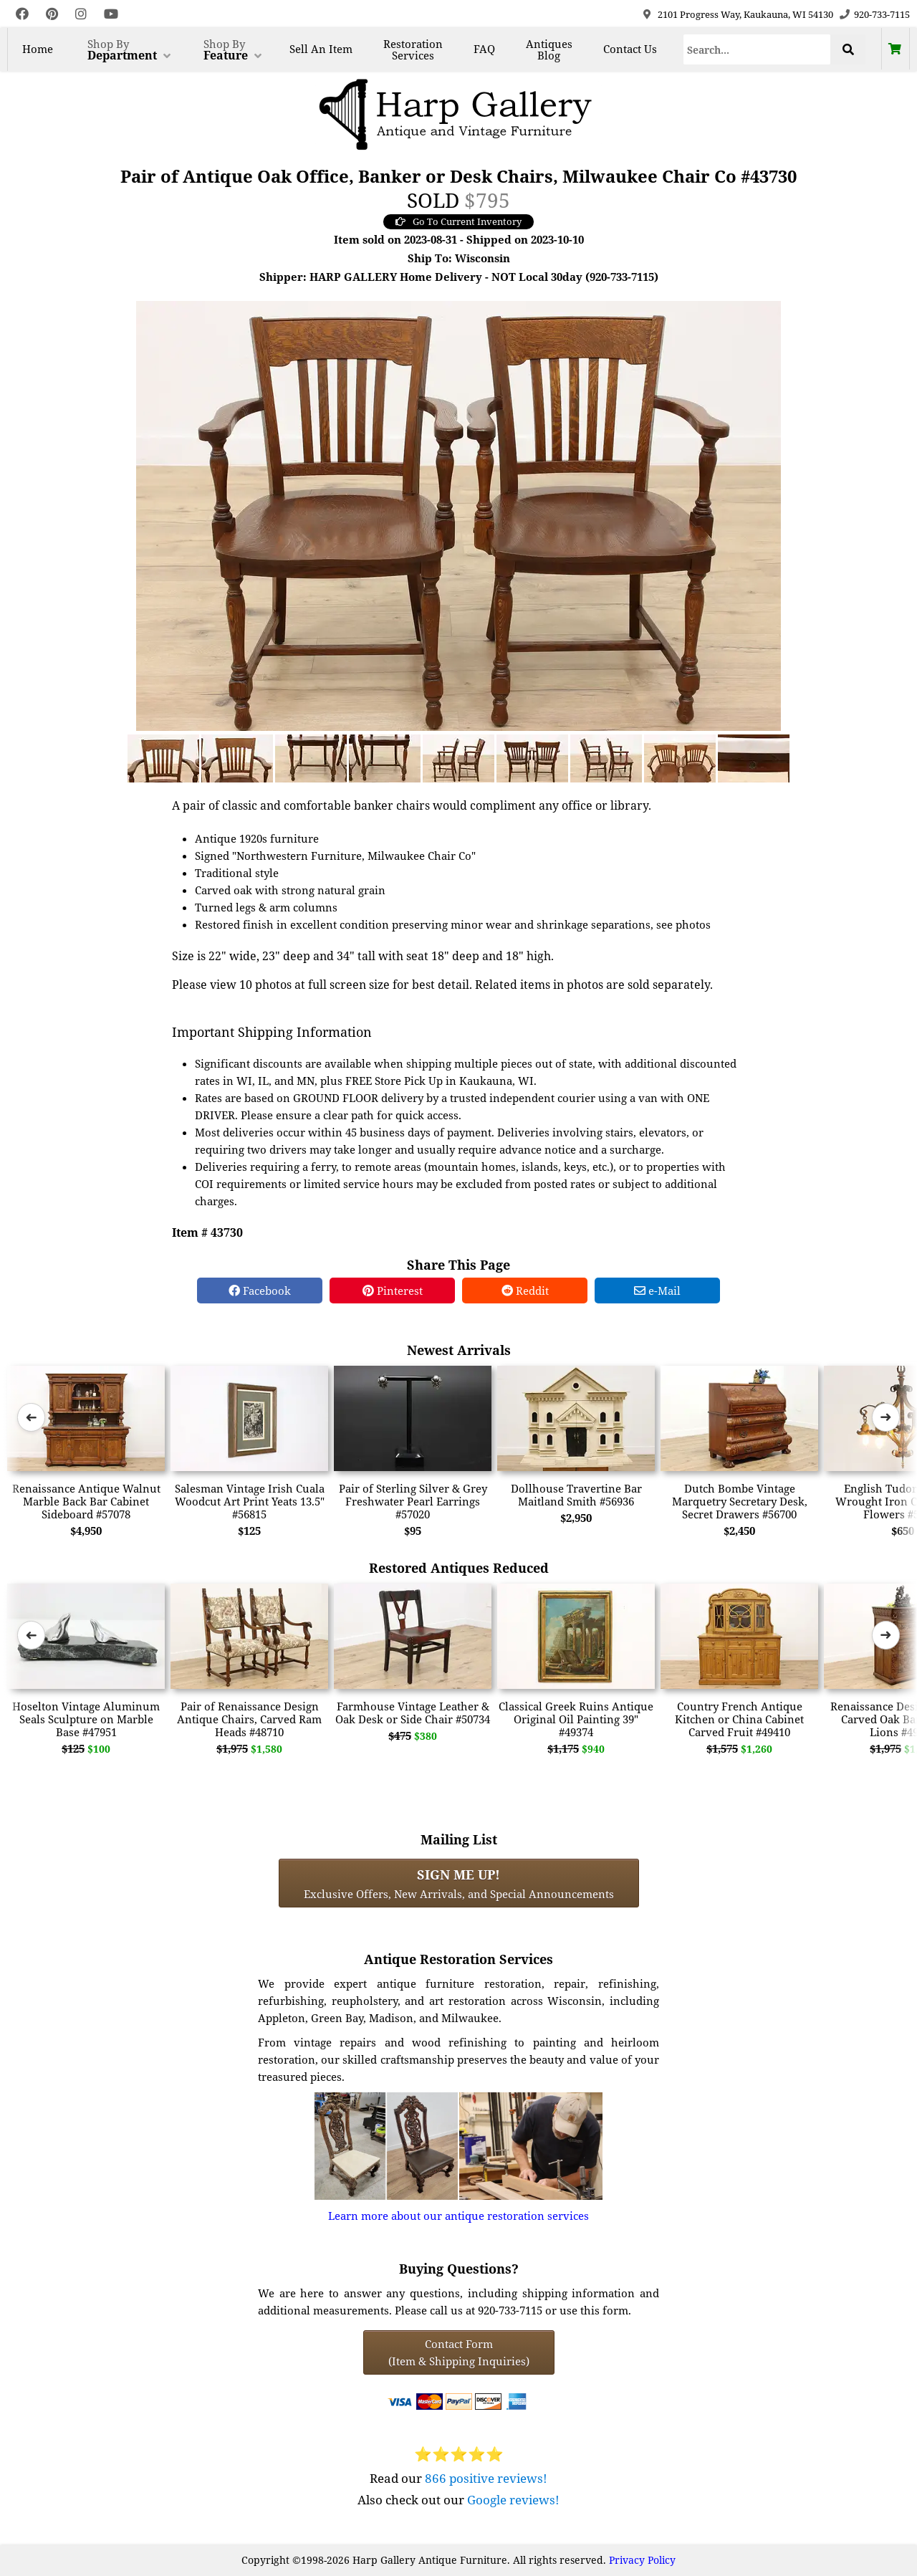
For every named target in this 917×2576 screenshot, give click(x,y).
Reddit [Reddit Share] (525, 1290)
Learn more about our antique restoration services (458, 2215)
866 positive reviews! (486, 2478)
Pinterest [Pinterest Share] (393, 1290)
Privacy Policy (642, 2560)
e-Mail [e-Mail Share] (657, 1290)
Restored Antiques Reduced (459, 1567)
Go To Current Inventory (458, 221)
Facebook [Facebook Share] (260, 1290)
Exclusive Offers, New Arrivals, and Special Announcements (459, 1883)
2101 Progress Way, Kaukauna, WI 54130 (745, 14)
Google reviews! (513, 2499)
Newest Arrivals (459, 1350)
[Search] (757, 49)
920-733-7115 (882, 14)
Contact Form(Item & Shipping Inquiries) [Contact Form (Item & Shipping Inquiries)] (458, 2352)
